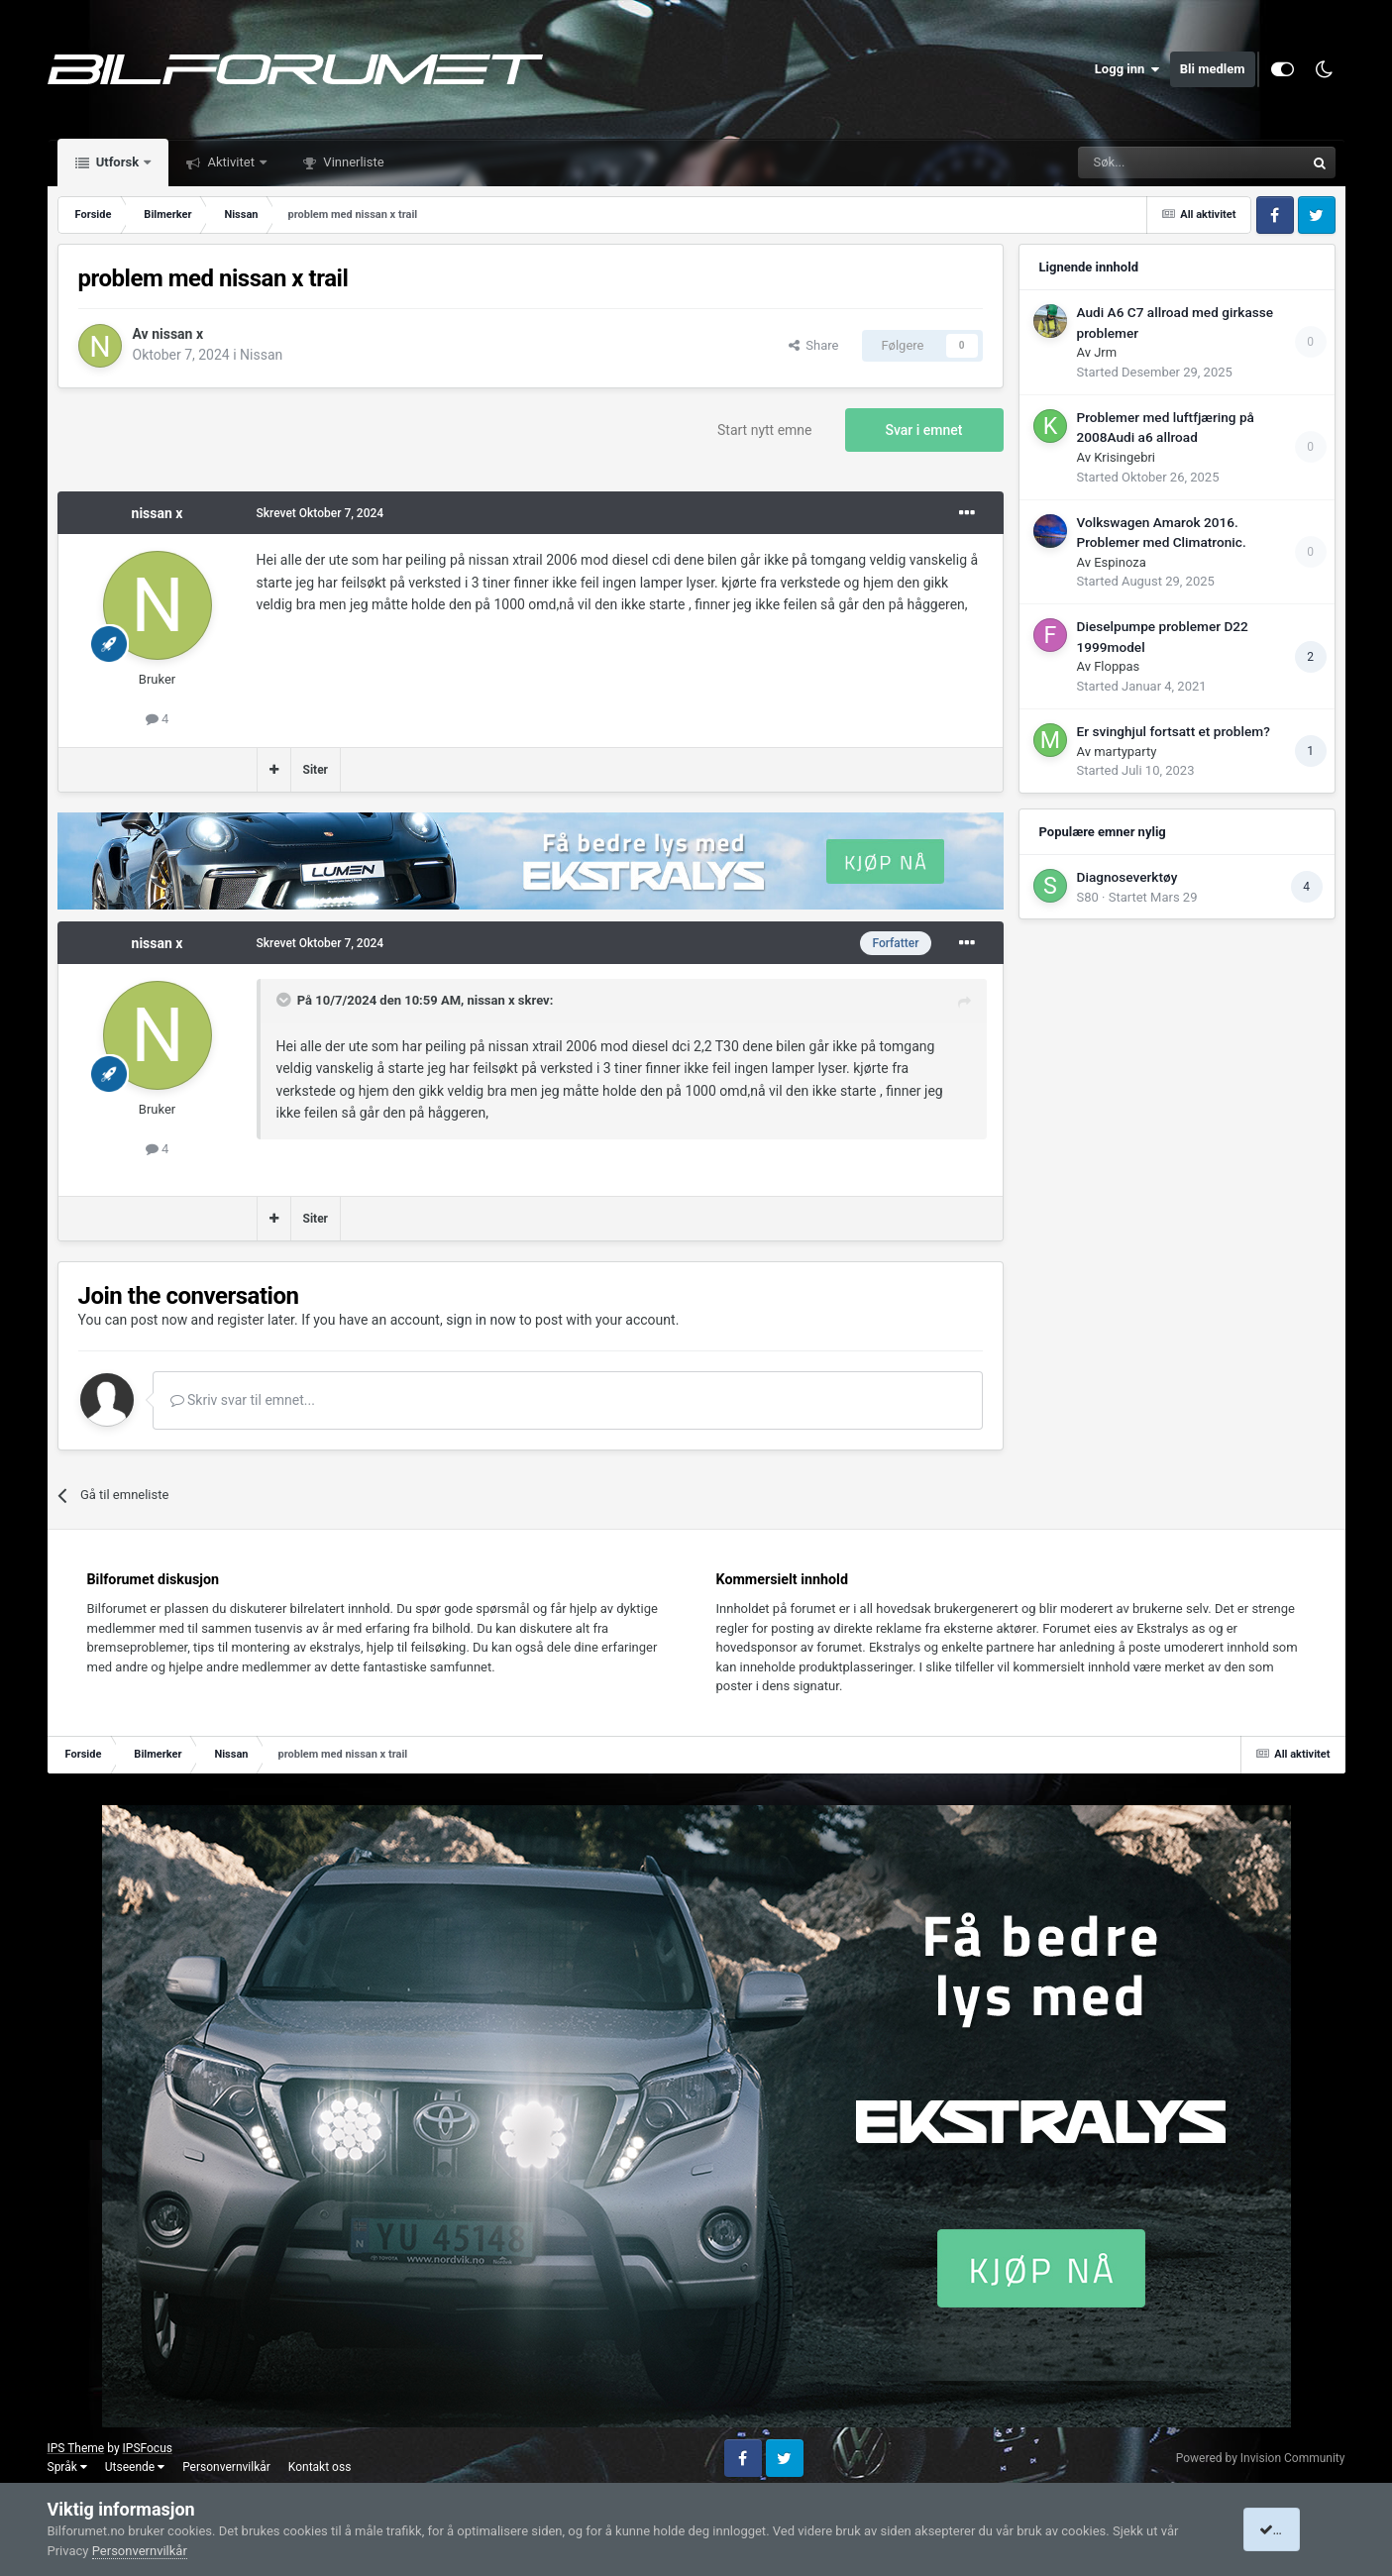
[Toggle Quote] (285, 1000)
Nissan (261, 355)
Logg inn (1127, 69)
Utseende (134, 2467)
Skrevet (320, 513)
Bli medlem (1212, 68)
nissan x (177, 334)
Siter (316, 770)
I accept (1289, 2529)
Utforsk (118, 162)
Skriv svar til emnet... (242, 1400)
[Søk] (1136, 162)
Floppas (1116, 666)
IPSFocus (147, 2448)
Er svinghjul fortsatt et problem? (1173, 731)
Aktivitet (231, 162)
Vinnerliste (352, 162)
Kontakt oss (320, 2467)
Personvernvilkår (226, 2467)
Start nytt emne (764, 430)
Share (814, 345)
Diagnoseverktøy (1127, 877)
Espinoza (1120, 562)
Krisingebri (1124, 457)
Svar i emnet (924, 430)
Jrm (1105, 352)
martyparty (1125, 751)
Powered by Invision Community (1260, 2458)
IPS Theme (76, 2448)
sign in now (481, 1320)
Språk (67, 2467)
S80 (1088, 897)
